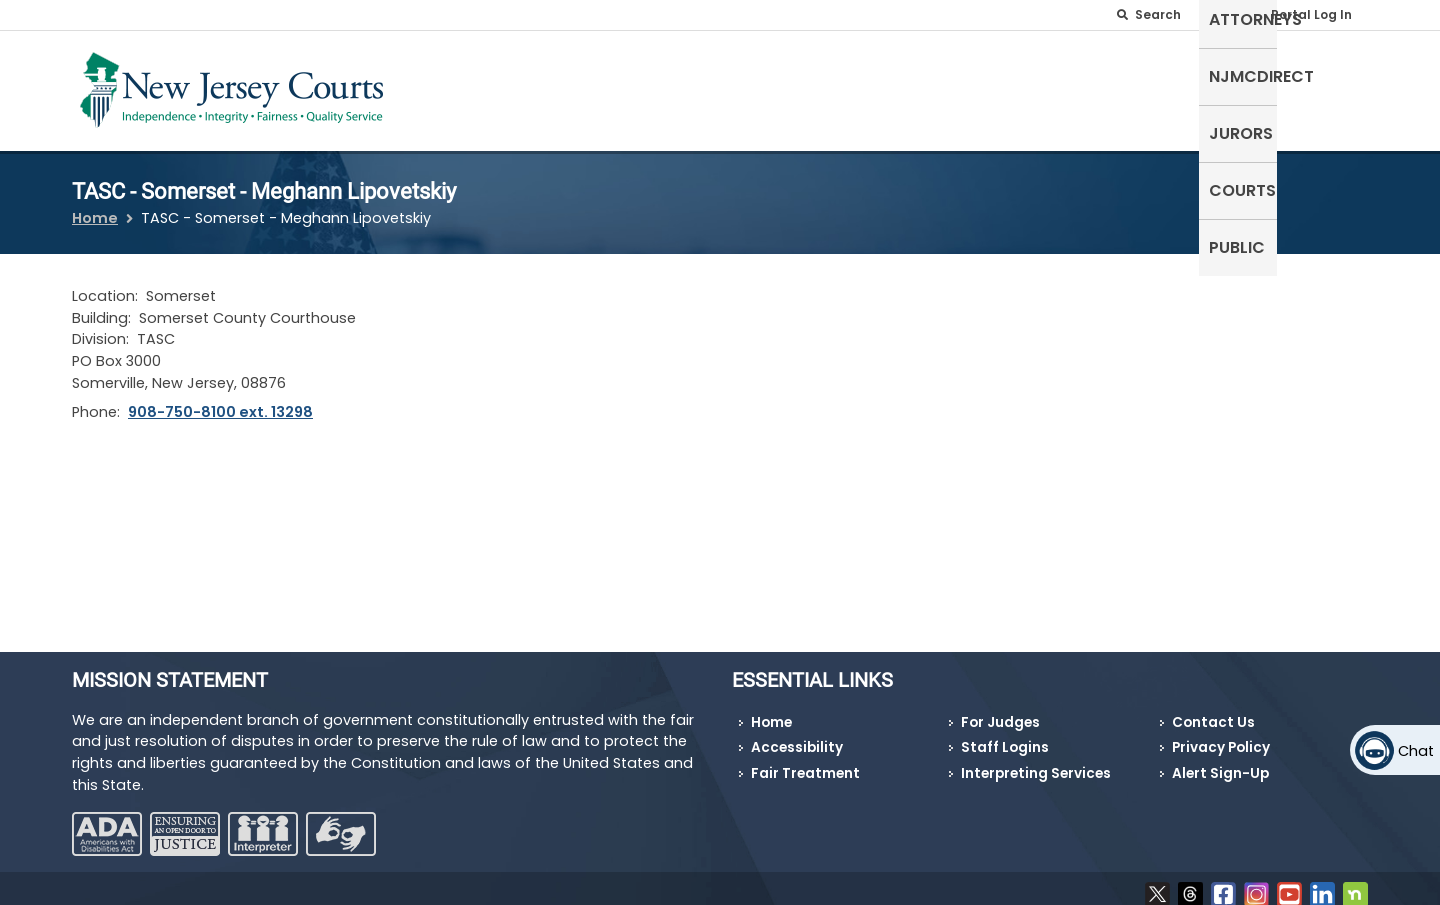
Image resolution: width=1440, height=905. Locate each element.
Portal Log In (1311, 14)
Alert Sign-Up (1220, 761)
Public (1330, 86)
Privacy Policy (1221, 735)
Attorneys (939, 86)
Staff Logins (1005, 735)
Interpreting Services (1036, 761)
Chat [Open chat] (1416, 751)
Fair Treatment (805, 761)
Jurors (1163, 86)
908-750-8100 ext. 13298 (220, 400)
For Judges (1000, 710)
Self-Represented (798, 86)
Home (95, 206)
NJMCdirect (1058, 86)
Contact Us (1213, 710)
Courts (1248, 86)
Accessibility (797, 735)
